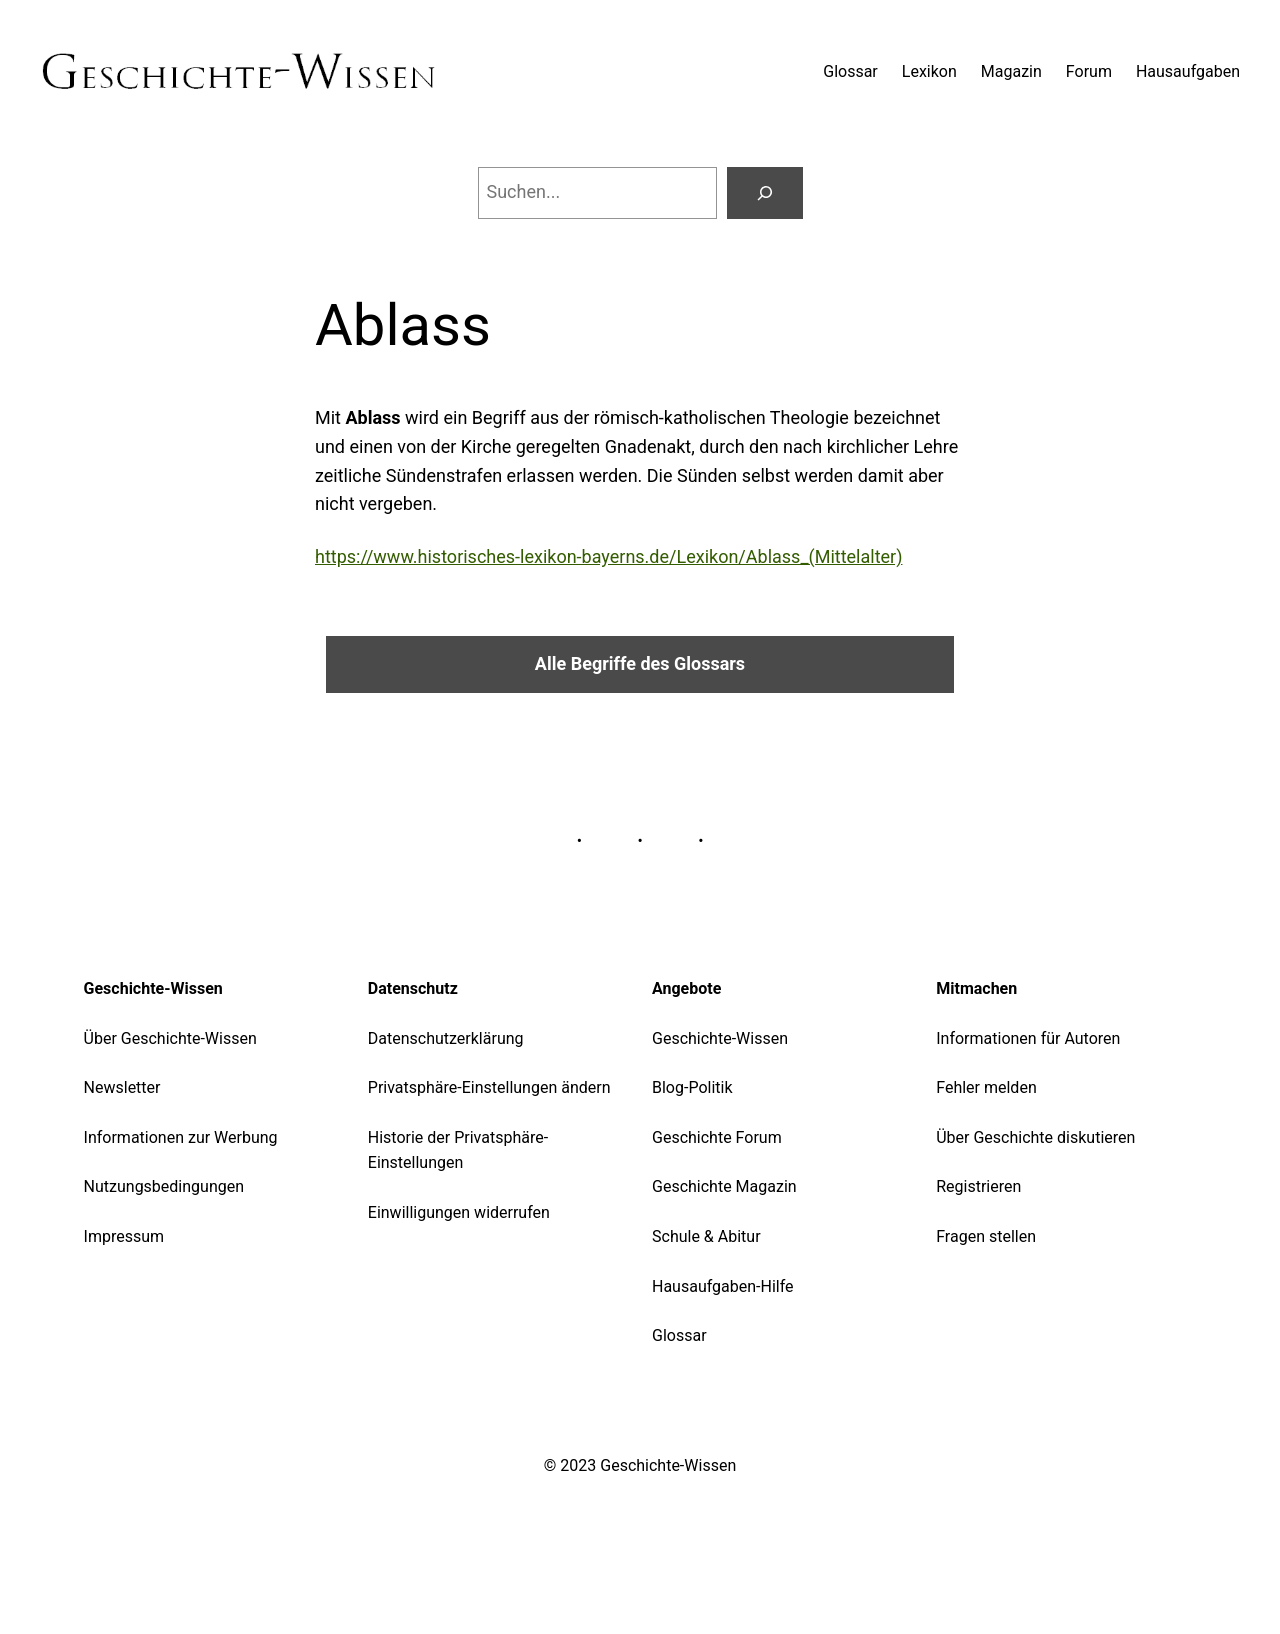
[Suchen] (765, 193)
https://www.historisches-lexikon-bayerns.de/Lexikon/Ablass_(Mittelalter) (608, 556)
